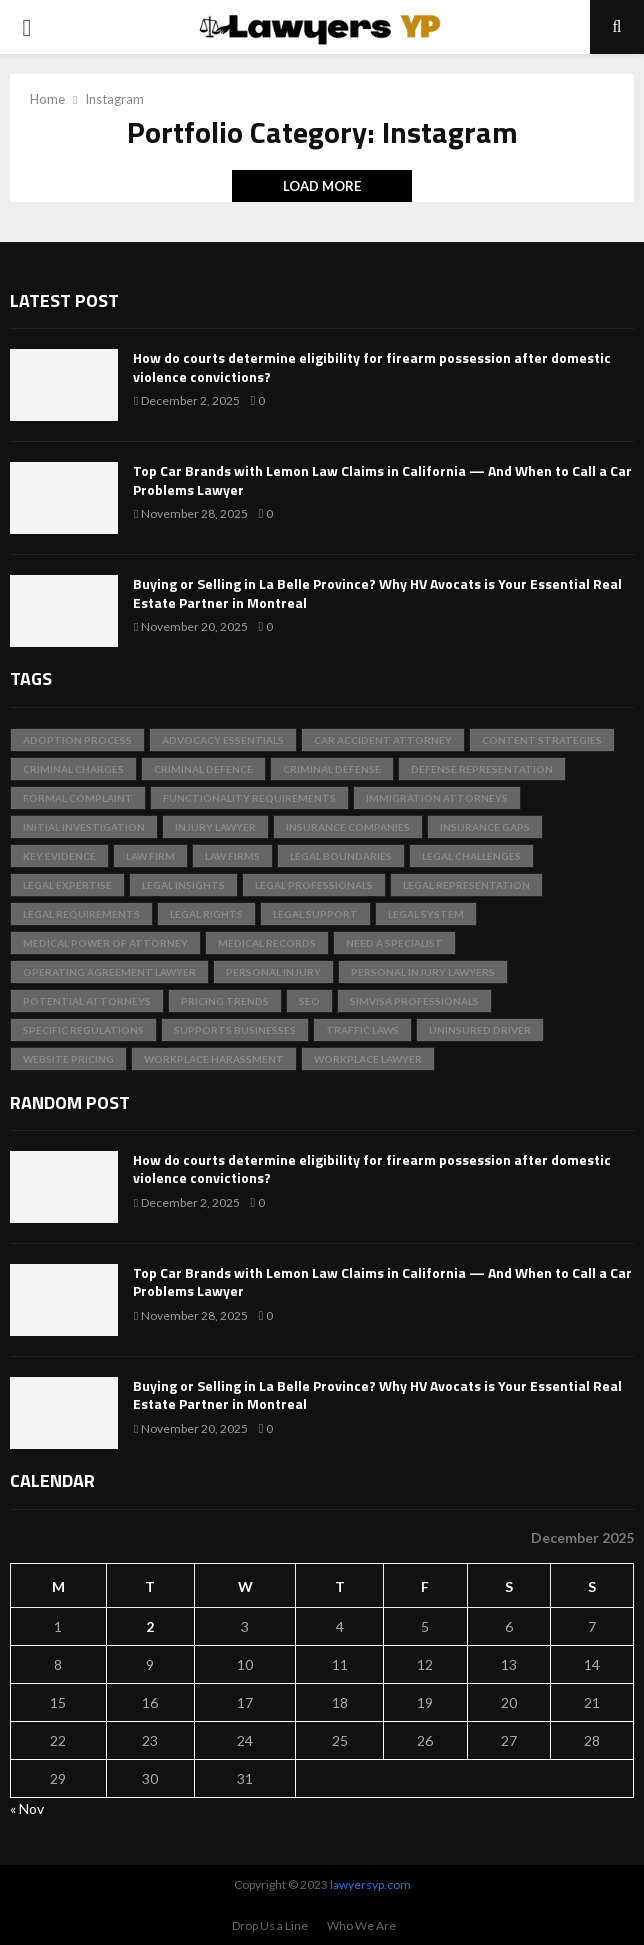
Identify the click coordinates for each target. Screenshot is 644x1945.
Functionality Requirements (249, 798)
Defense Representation (482, 769)
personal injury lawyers (423, 972)
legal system (426, 914)
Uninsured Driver (480, 1030)
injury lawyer (215, 827)
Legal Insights (183, 885)
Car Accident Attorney (383, 740)
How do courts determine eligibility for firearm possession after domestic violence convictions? (372, 366)
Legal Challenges (471, 856)
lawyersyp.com (370, 1884)
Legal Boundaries (341, 856)
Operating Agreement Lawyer (109, 972)
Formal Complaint (78, 798)
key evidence (59, 856)
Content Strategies (542, 740)
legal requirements (81, 914)
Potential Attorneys (87, 1001)
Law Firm (150, 856)
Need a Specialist (394, 943)
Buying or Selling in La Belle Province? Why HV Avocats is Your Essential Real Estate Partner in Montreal (377, 592)
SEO (309, 1001)
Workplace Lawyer (368, 1059)
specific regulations (83, 1030)
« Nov (27, 1808)
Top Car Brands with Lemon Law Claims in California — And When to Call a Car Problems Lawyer (382, 479)
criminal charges (73, 769)
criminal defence (203, 769)
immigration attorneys (437, 798)
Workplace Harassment (214, 1059)
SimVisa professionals (414, 1001)
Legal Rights (206, 914)
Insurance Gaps (485, 827)
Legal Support (315, 914)
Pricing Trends (225, 1001)
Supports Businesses (235, 1030)
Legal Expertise (67, 885)
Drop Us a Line (270, 1925)
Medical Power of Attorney (105, 943)
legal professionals (314, 885)
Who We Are (361, 1925)
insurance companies (348, 827)
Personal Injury (273, 972)
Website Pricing (68, 1059)
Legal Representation (466, 885)
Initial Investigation (84, 827)
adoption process (77, 740)
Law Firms (232, 856)
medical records (267, 943)
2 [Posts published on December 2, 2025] (150, 1626)
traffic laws (362, 1030)
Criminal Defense (332, 769)
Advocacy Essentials (223, 740)
